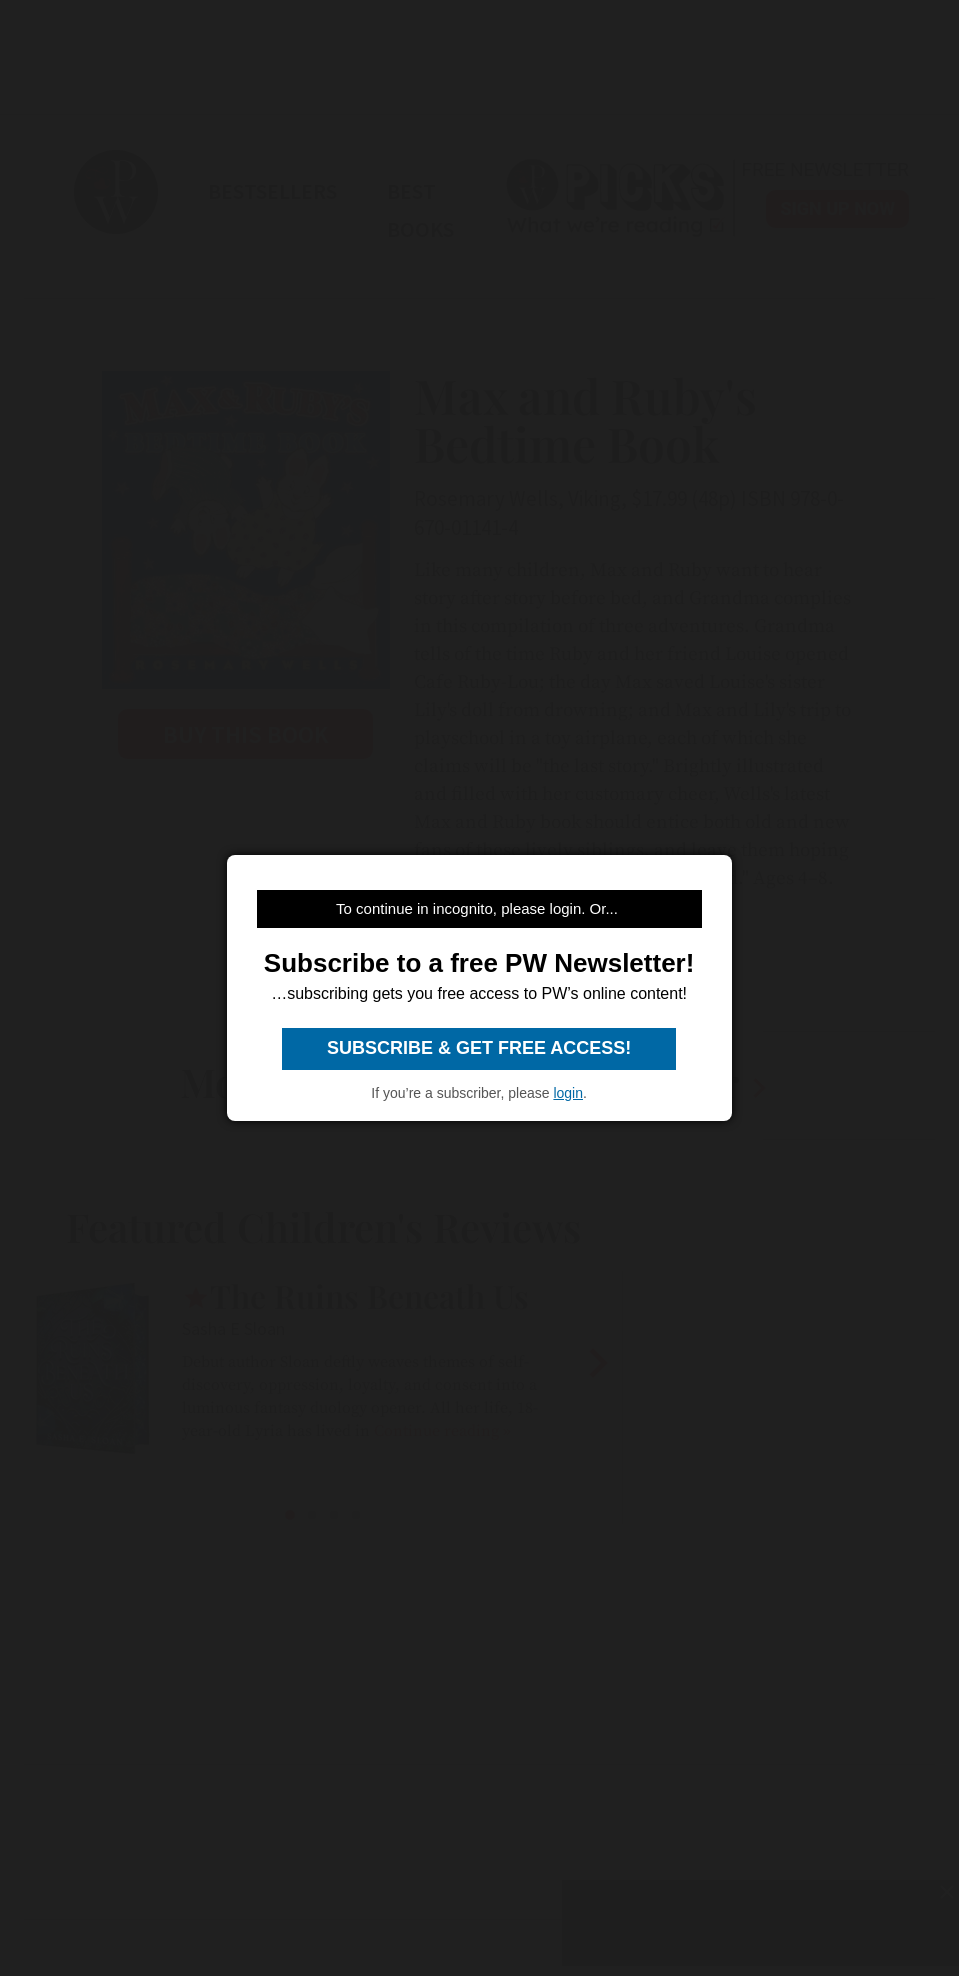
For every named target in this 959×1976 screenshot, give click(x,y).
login (568, 1093)
